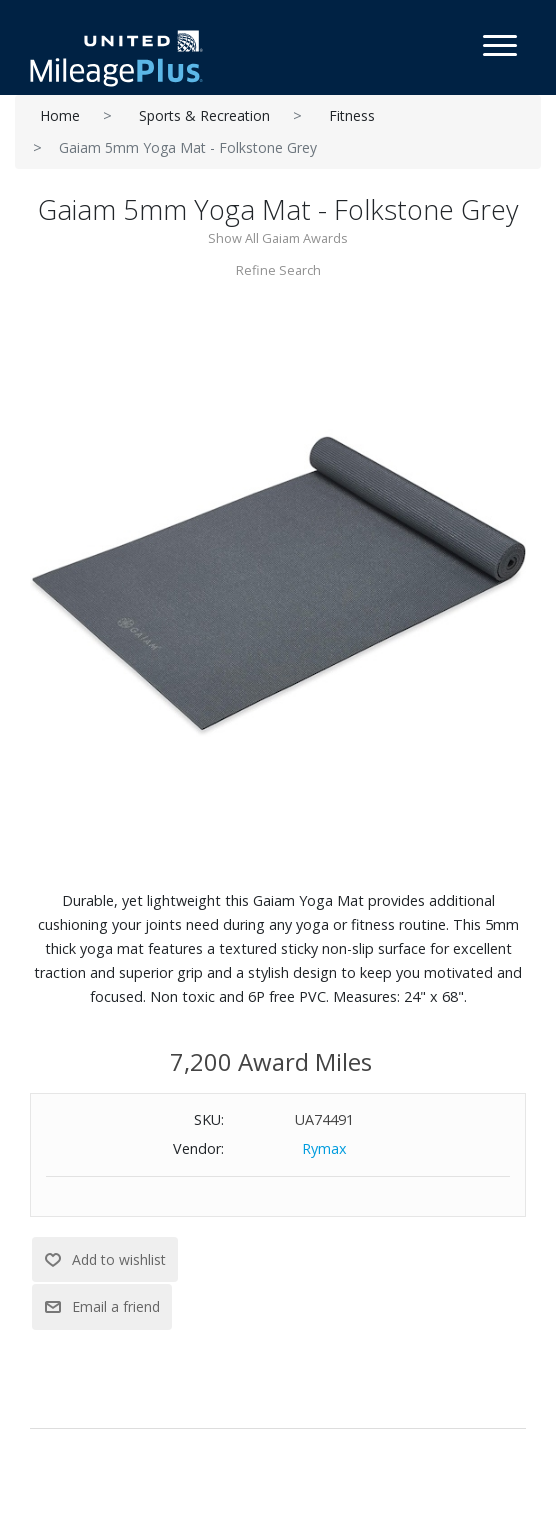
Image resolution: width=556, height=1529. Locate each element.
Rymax (324, 1148)
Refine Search (278, 270)
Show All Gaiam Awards (278, 238)
